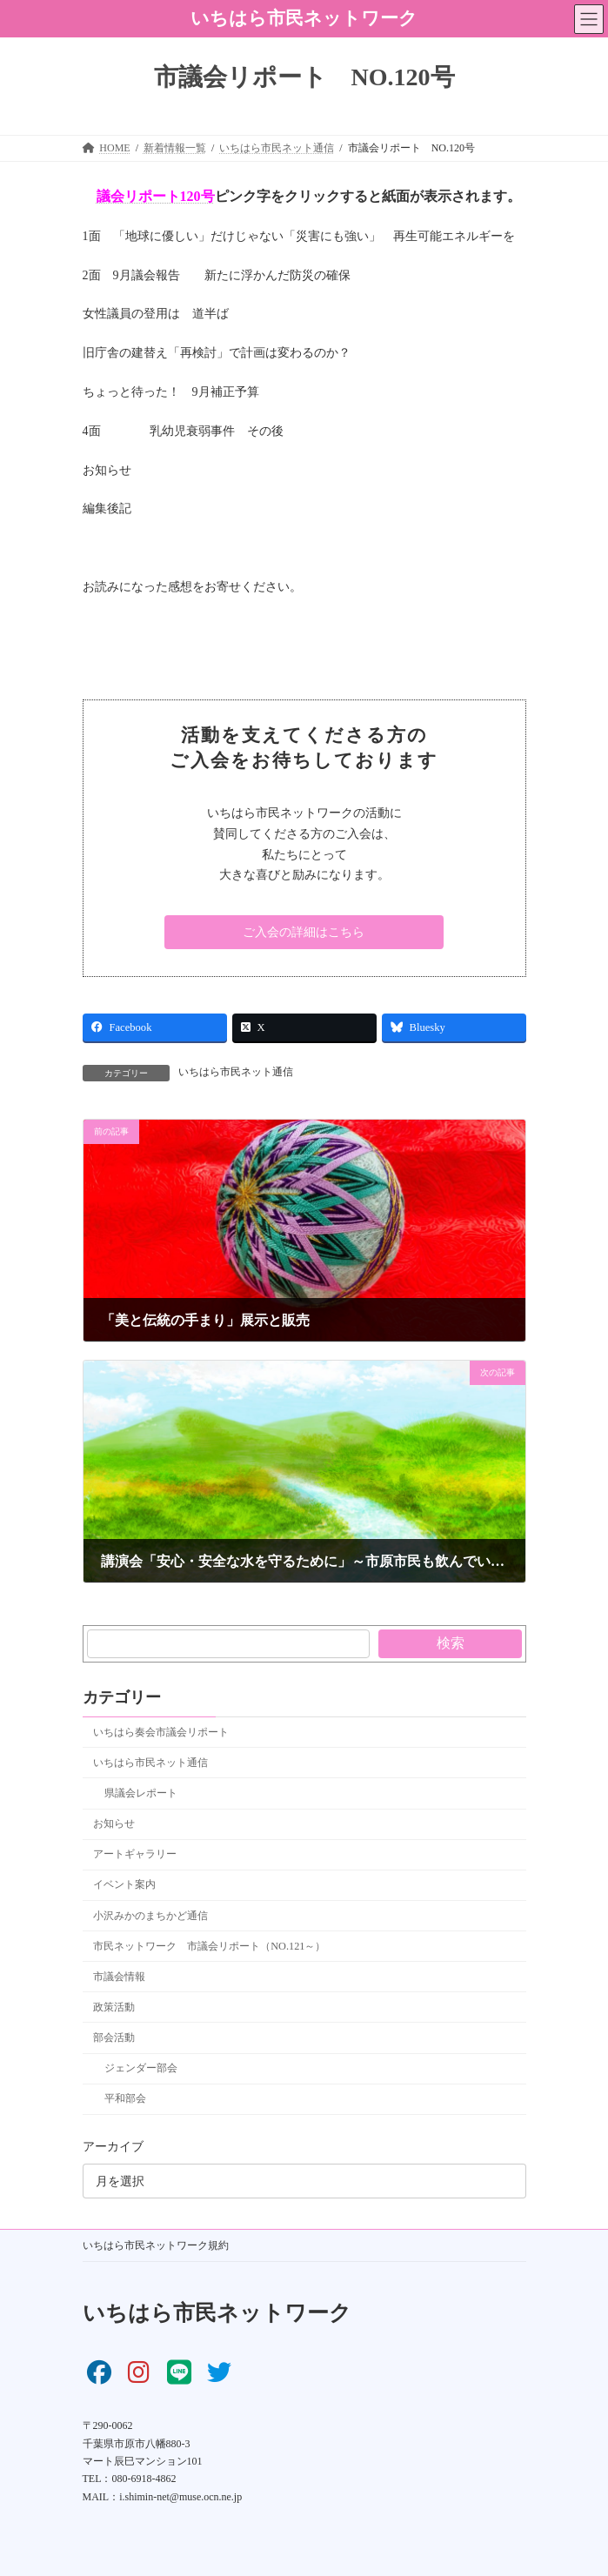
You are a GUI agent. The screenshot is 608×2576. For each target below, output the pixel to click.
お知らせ (114, 1823)
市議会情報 (119, 1976)
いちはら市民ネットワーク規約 (156, 2245)
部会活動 (114, 2037)
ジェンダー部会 (140, 2068)
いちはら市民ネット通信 (235, 1072)
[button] (303, 932)
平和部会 (124, 2098)
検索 (450, 1643)
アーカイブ (113, 2146)
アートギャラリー (135, 1854)
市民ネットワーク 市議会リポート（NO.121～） (209, 1946)
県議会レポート (140, 1793)
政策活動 (114, 2007)
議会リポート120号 (156, 196)
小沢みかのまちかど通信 (150, 1916)
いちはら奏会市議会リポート (161, 1732)
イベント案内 (124, 1884)
